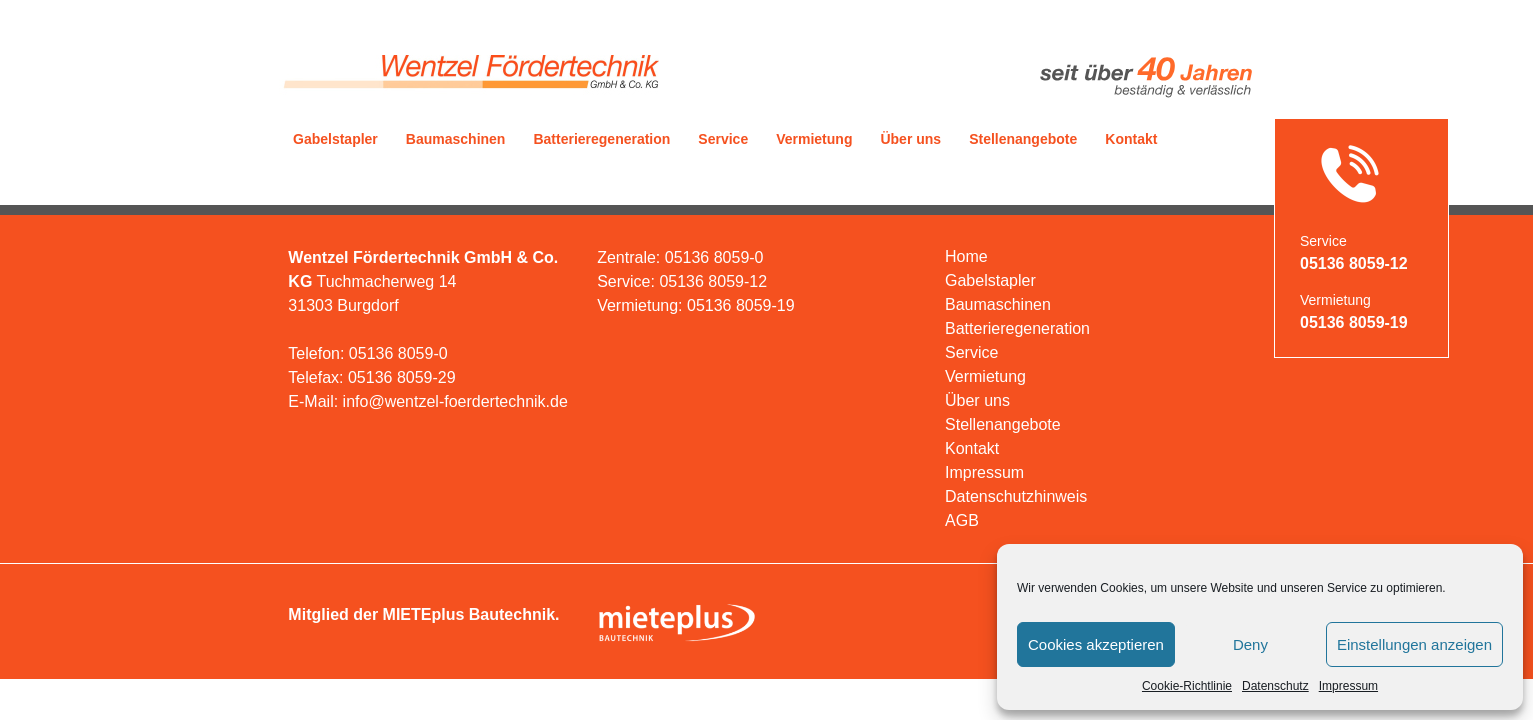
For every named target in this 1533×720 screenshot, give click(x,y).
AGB (962, 520)
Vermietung (814, 139)
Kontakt (1131, 139)
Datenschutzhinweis (1016, 496)
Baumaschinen (456, 139)
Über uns (910, 139)
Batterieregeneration (601, 139)
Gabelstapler (335, 139)
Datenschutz (1275, 686)
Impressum (1348, 686)
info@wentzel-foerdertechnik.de (455, 401)
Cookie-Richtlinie (1187, 686)
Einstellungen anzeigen (1414, 644)
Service (723, 139)
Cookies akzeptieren (1096, 644)
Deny (1250, 644)
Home (966, 256)
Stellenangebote (1023, 139)
